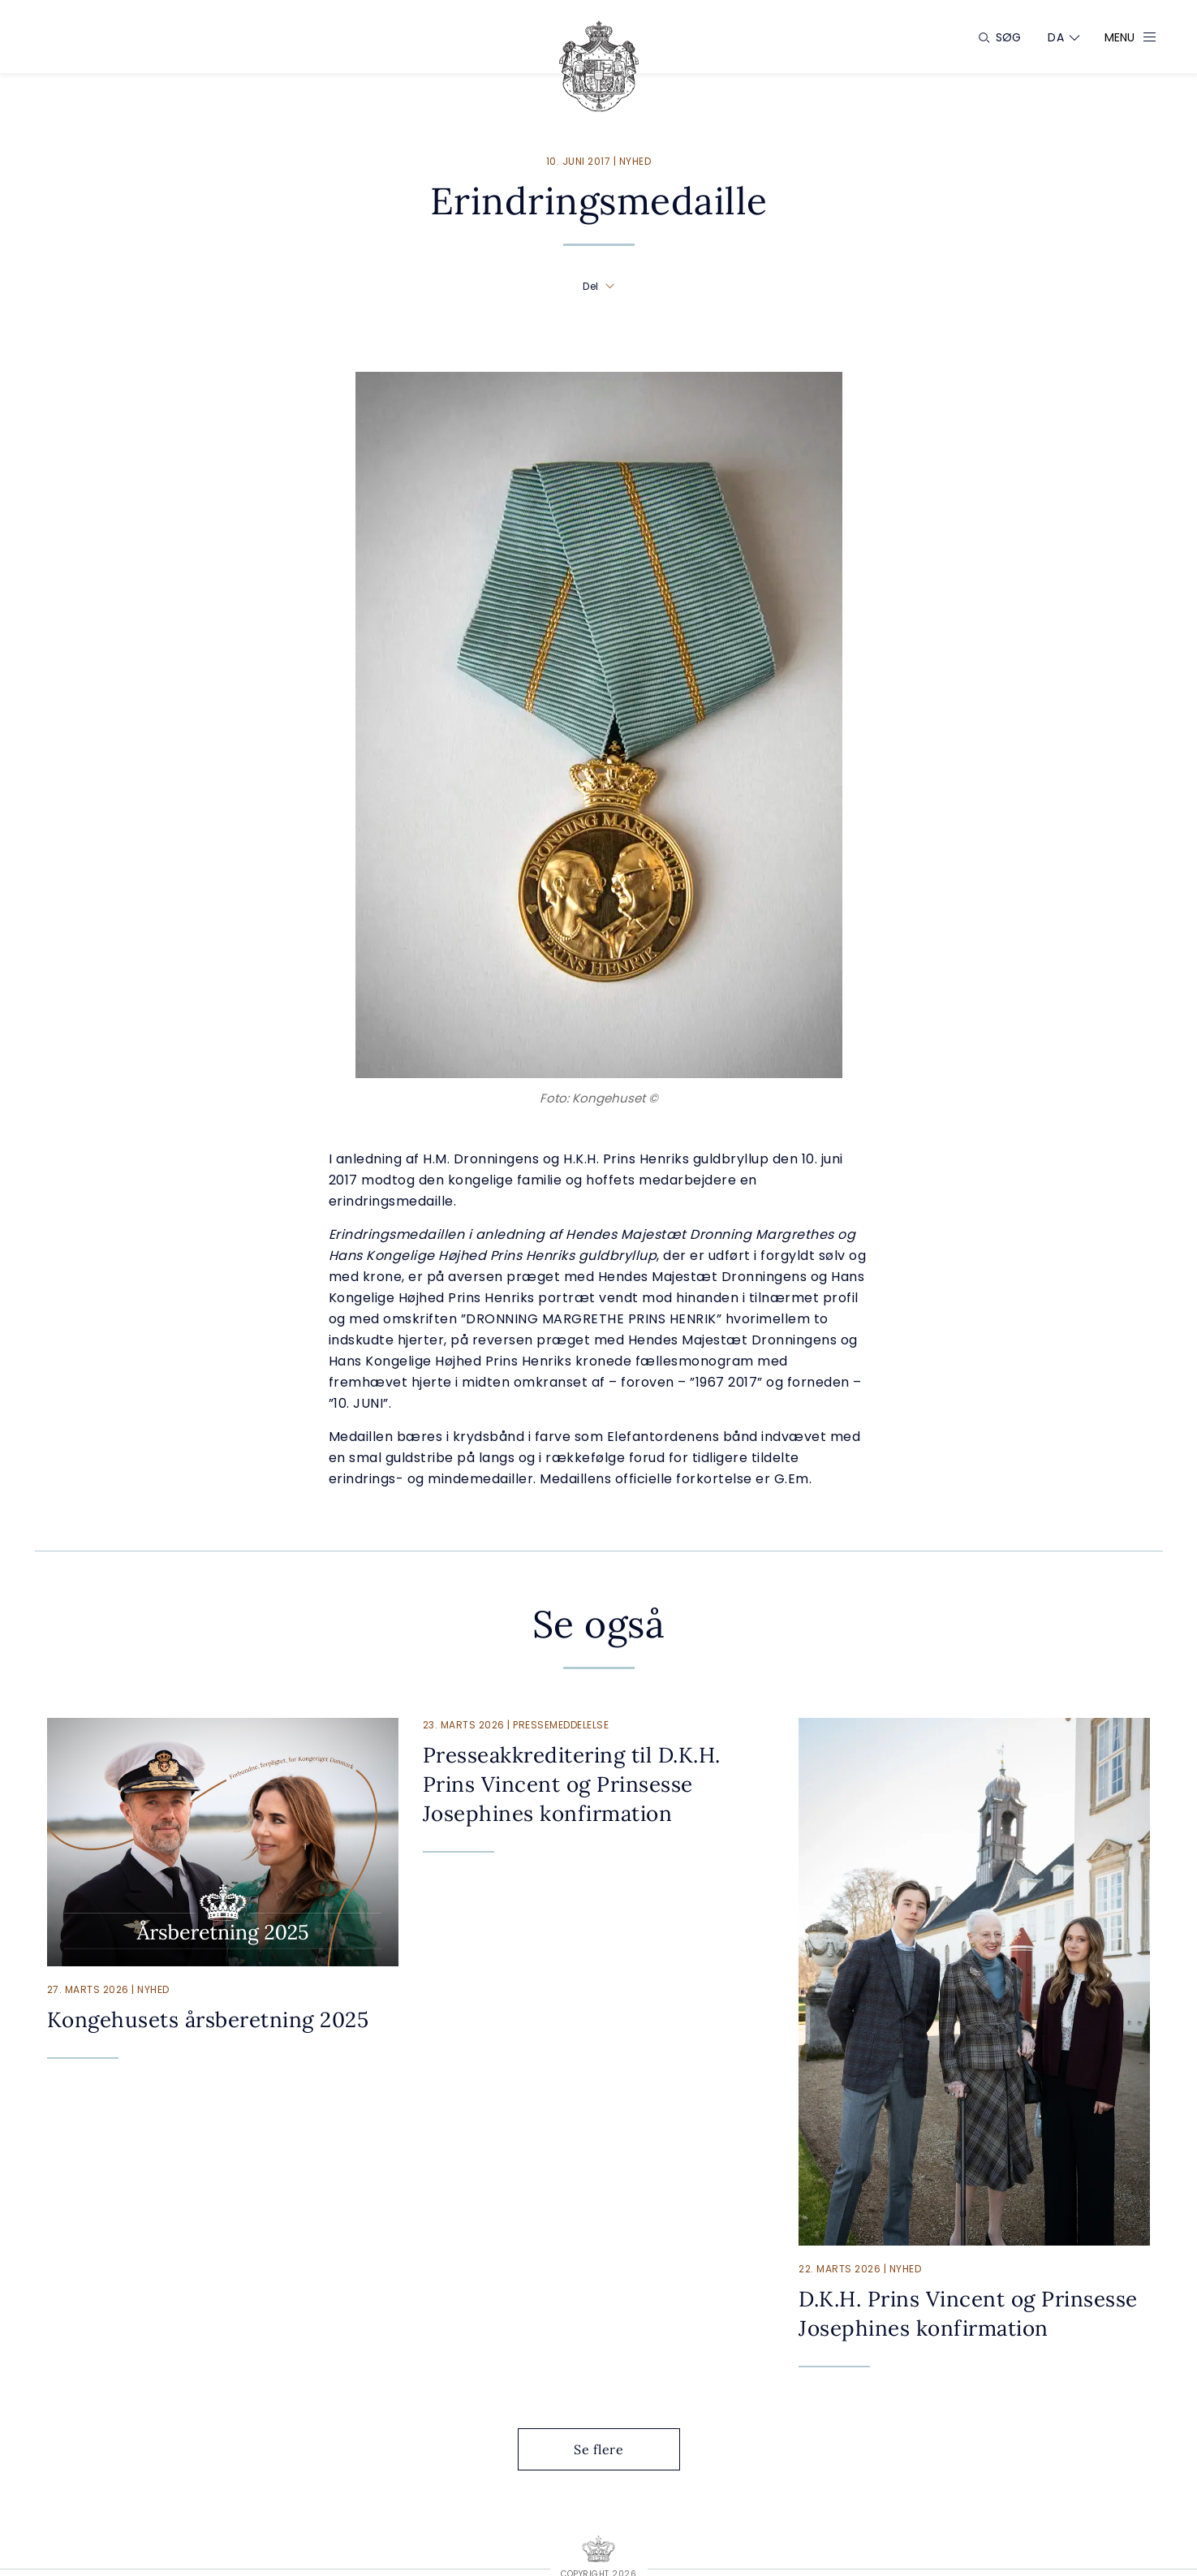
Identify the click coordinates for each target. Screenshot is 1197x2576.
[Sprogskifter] (1056, 37)
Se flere (611, 2449)
